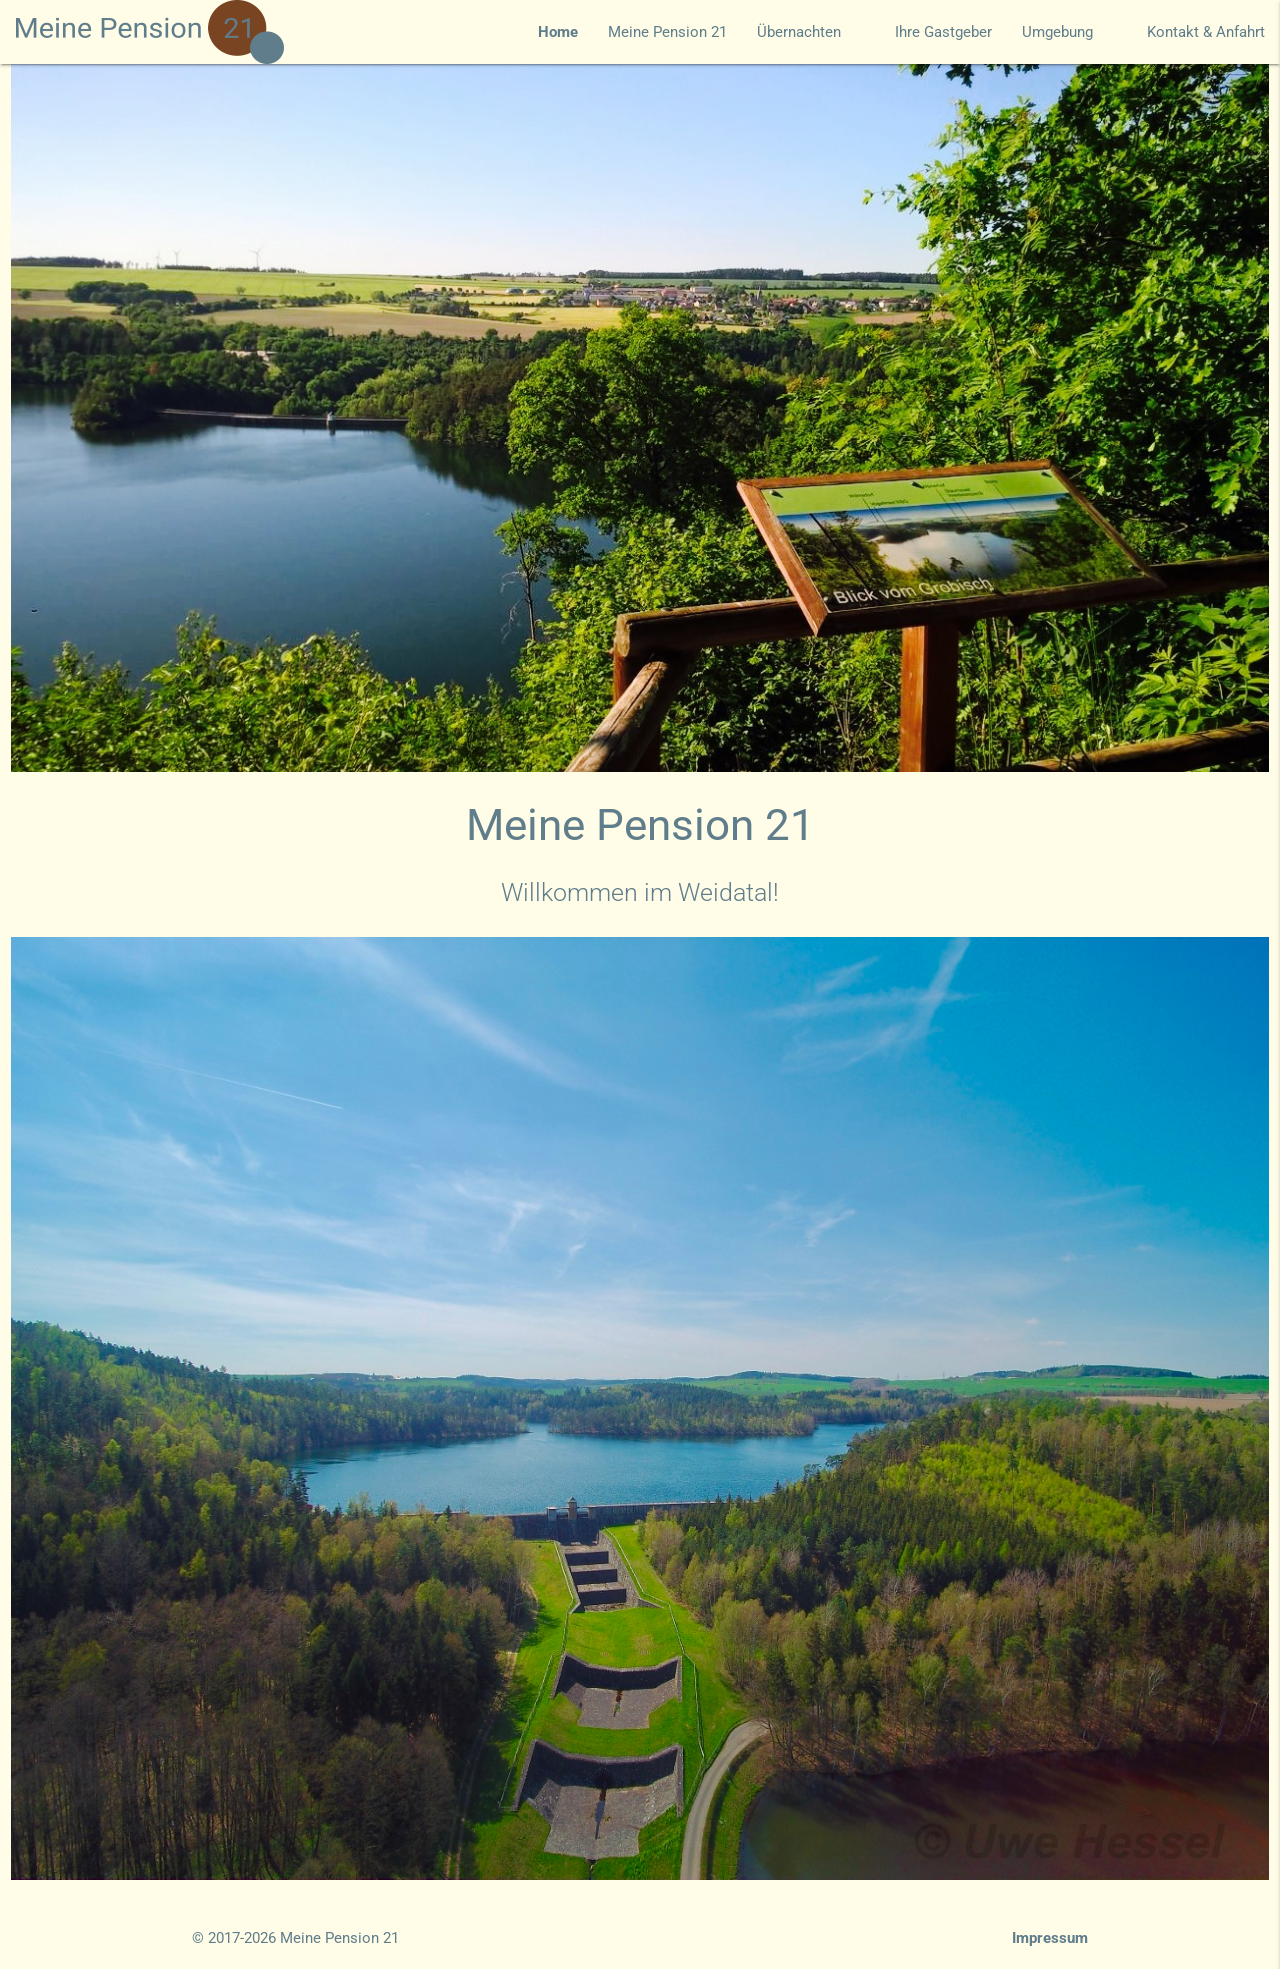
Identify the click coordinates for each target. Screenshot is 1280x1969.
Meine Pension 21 (667, 32)
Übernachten (811, 32)
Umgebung (1069, 32)
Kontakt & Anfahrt (1206, 32)
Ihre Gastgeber (943, 32)
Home (558, 32)
